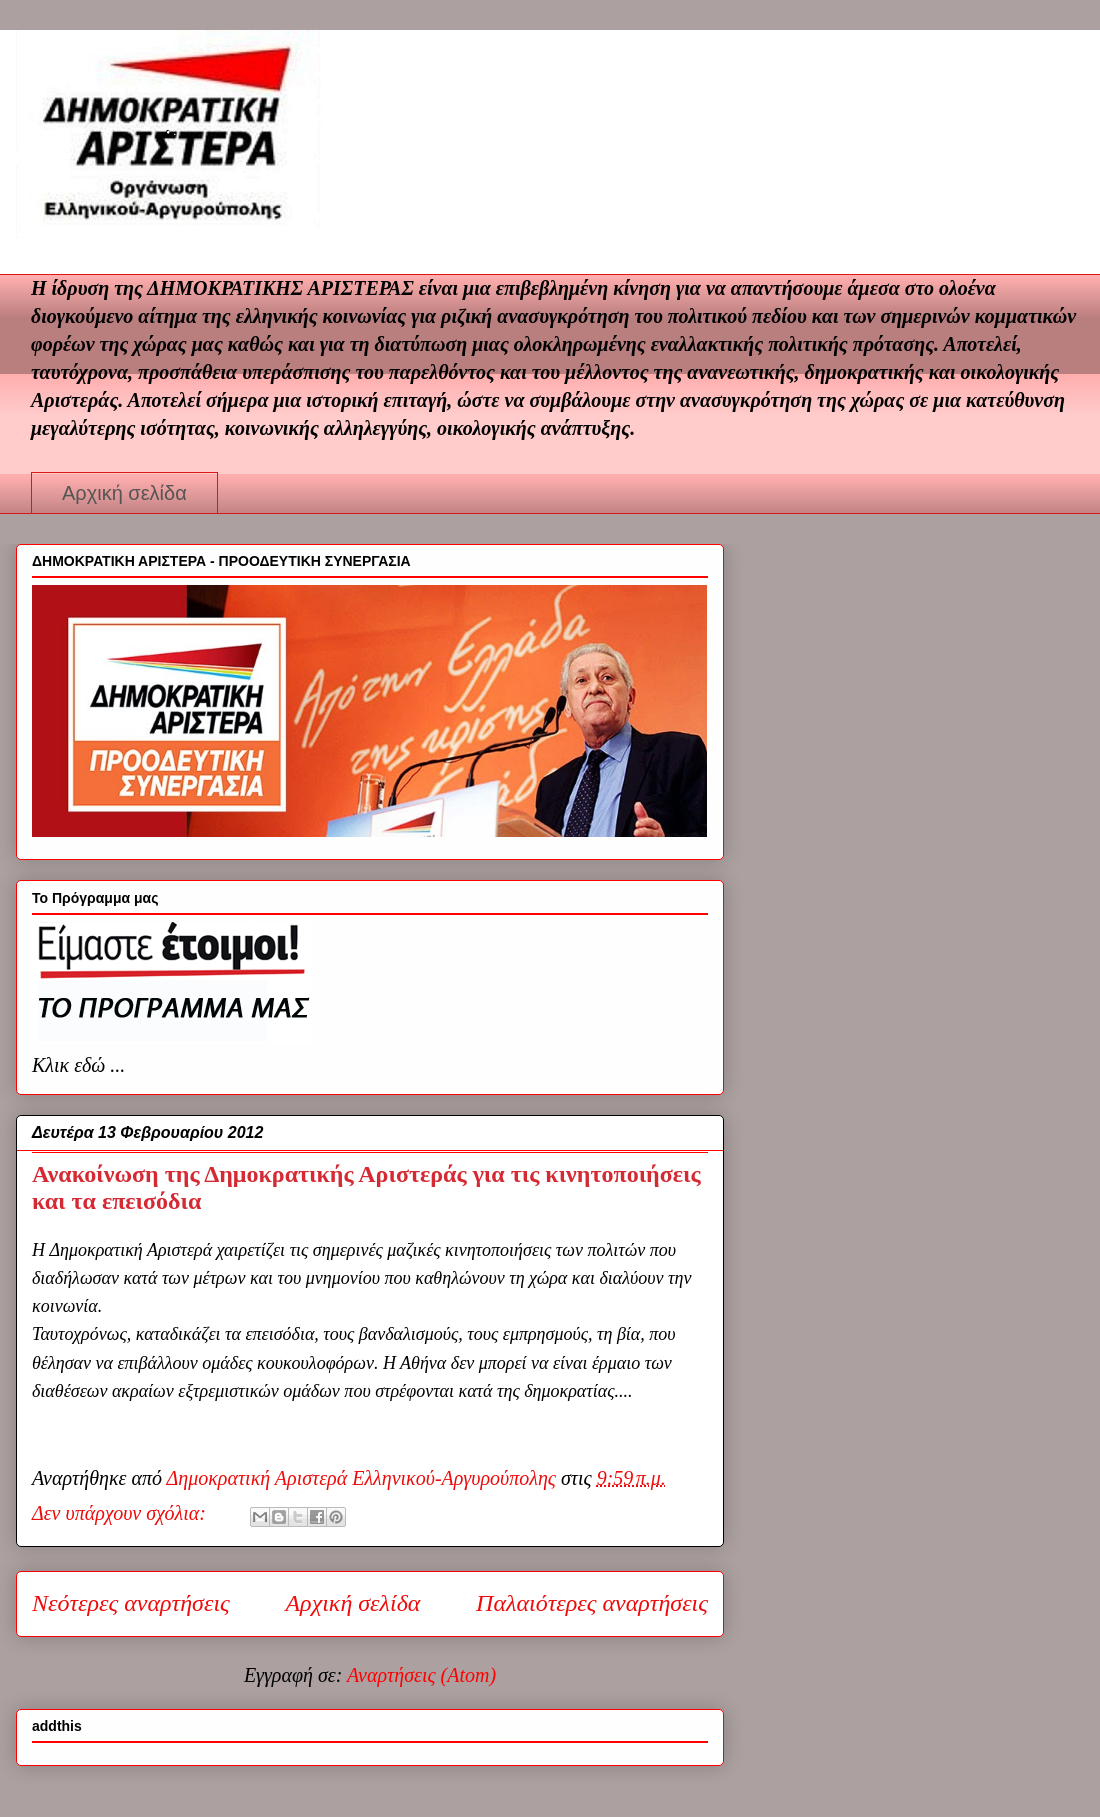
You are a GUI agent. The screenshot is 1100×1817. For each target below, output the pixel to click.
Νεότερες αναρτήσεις (131, 1603)
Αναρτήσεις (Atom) (421, 1675)
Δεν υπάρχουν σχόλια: (121, 1513)
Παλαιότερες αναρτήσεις (592, 1603)
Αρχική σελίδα (124, 493)
